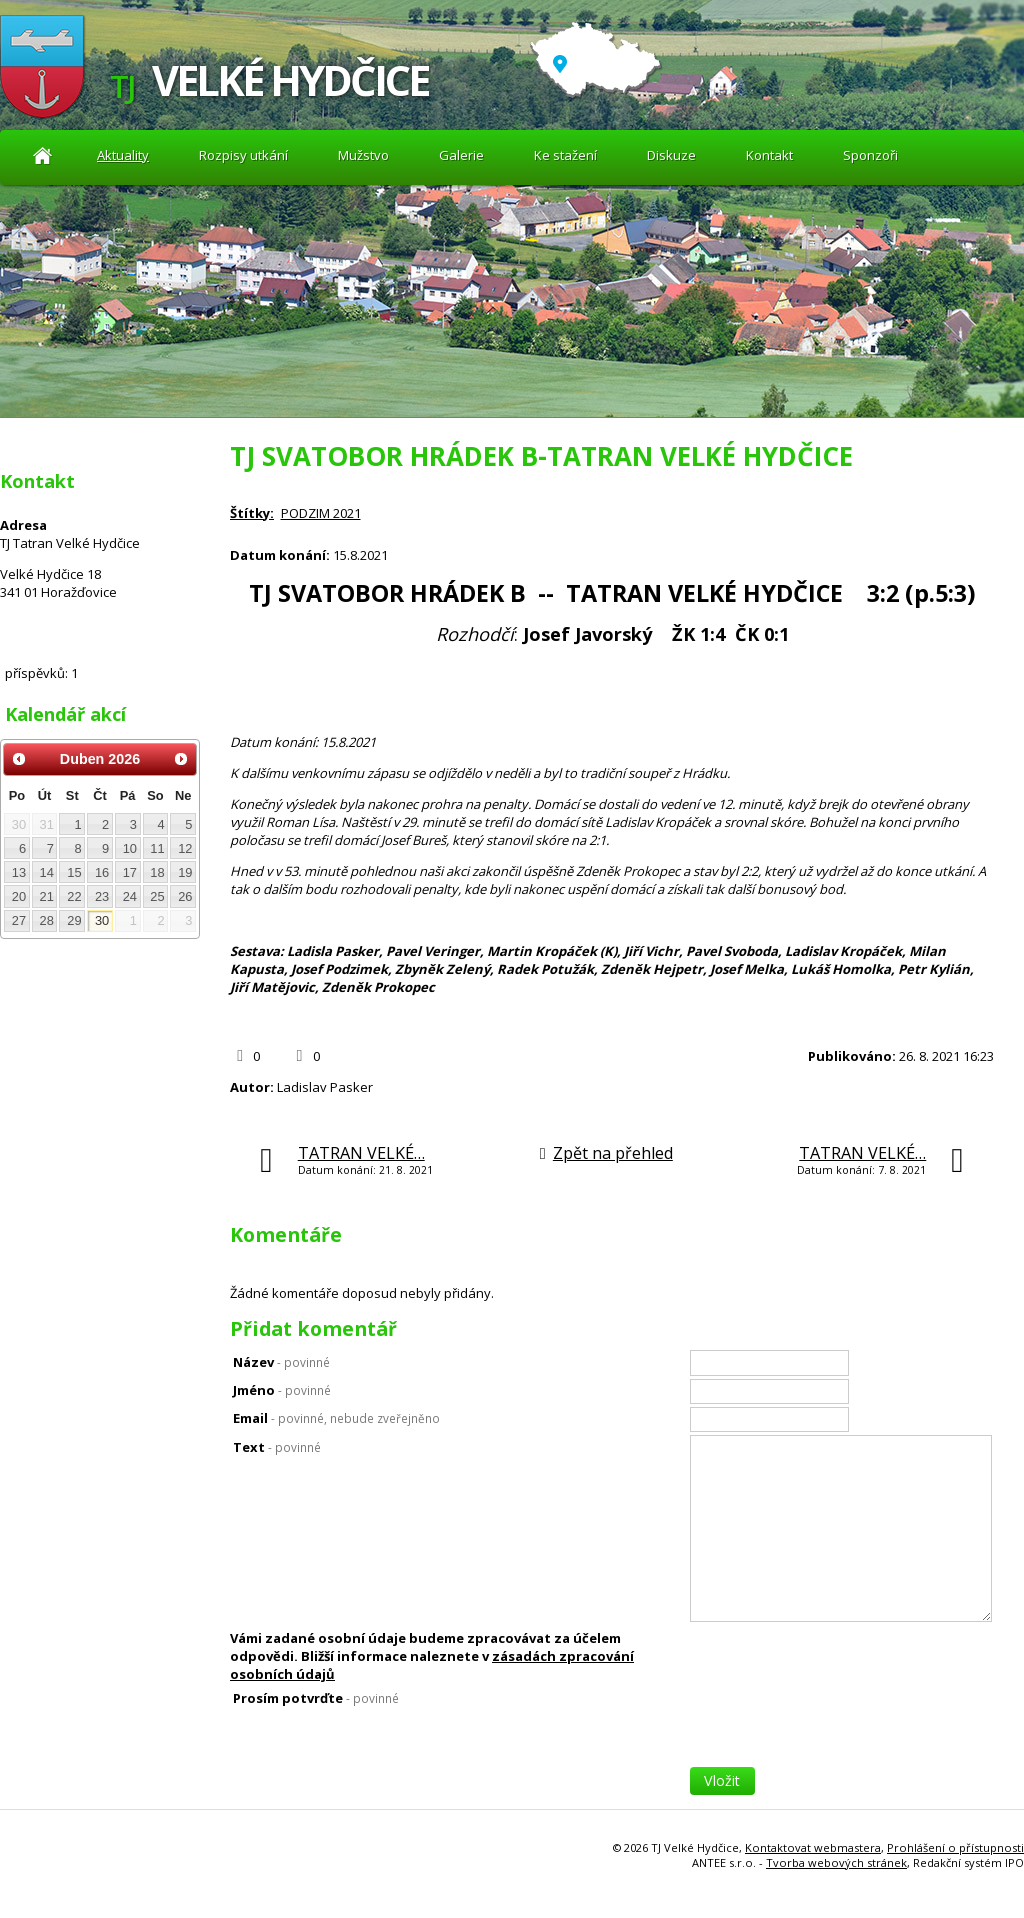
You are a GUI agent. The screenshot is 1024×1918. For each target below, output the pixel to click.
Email (336, 1418)
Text (277, 1447)
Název (281, 1362)
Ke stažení (565, 155)
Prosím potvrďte (316, 1698)
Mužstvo (363, 155)
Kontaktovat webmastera (813, 1847)
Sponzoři (870, 155)
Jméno (282, 1390)
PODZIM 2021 (321, 513)
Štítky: (252, 513)
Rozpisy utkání (243, 155)
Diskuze (671, 155)
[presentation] (842, 1728)
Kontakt (769, 155)
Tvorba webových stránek (836, 1862)
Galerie (461, 155)
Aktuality (42, 155)
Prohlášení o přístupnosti (955, 1847)
